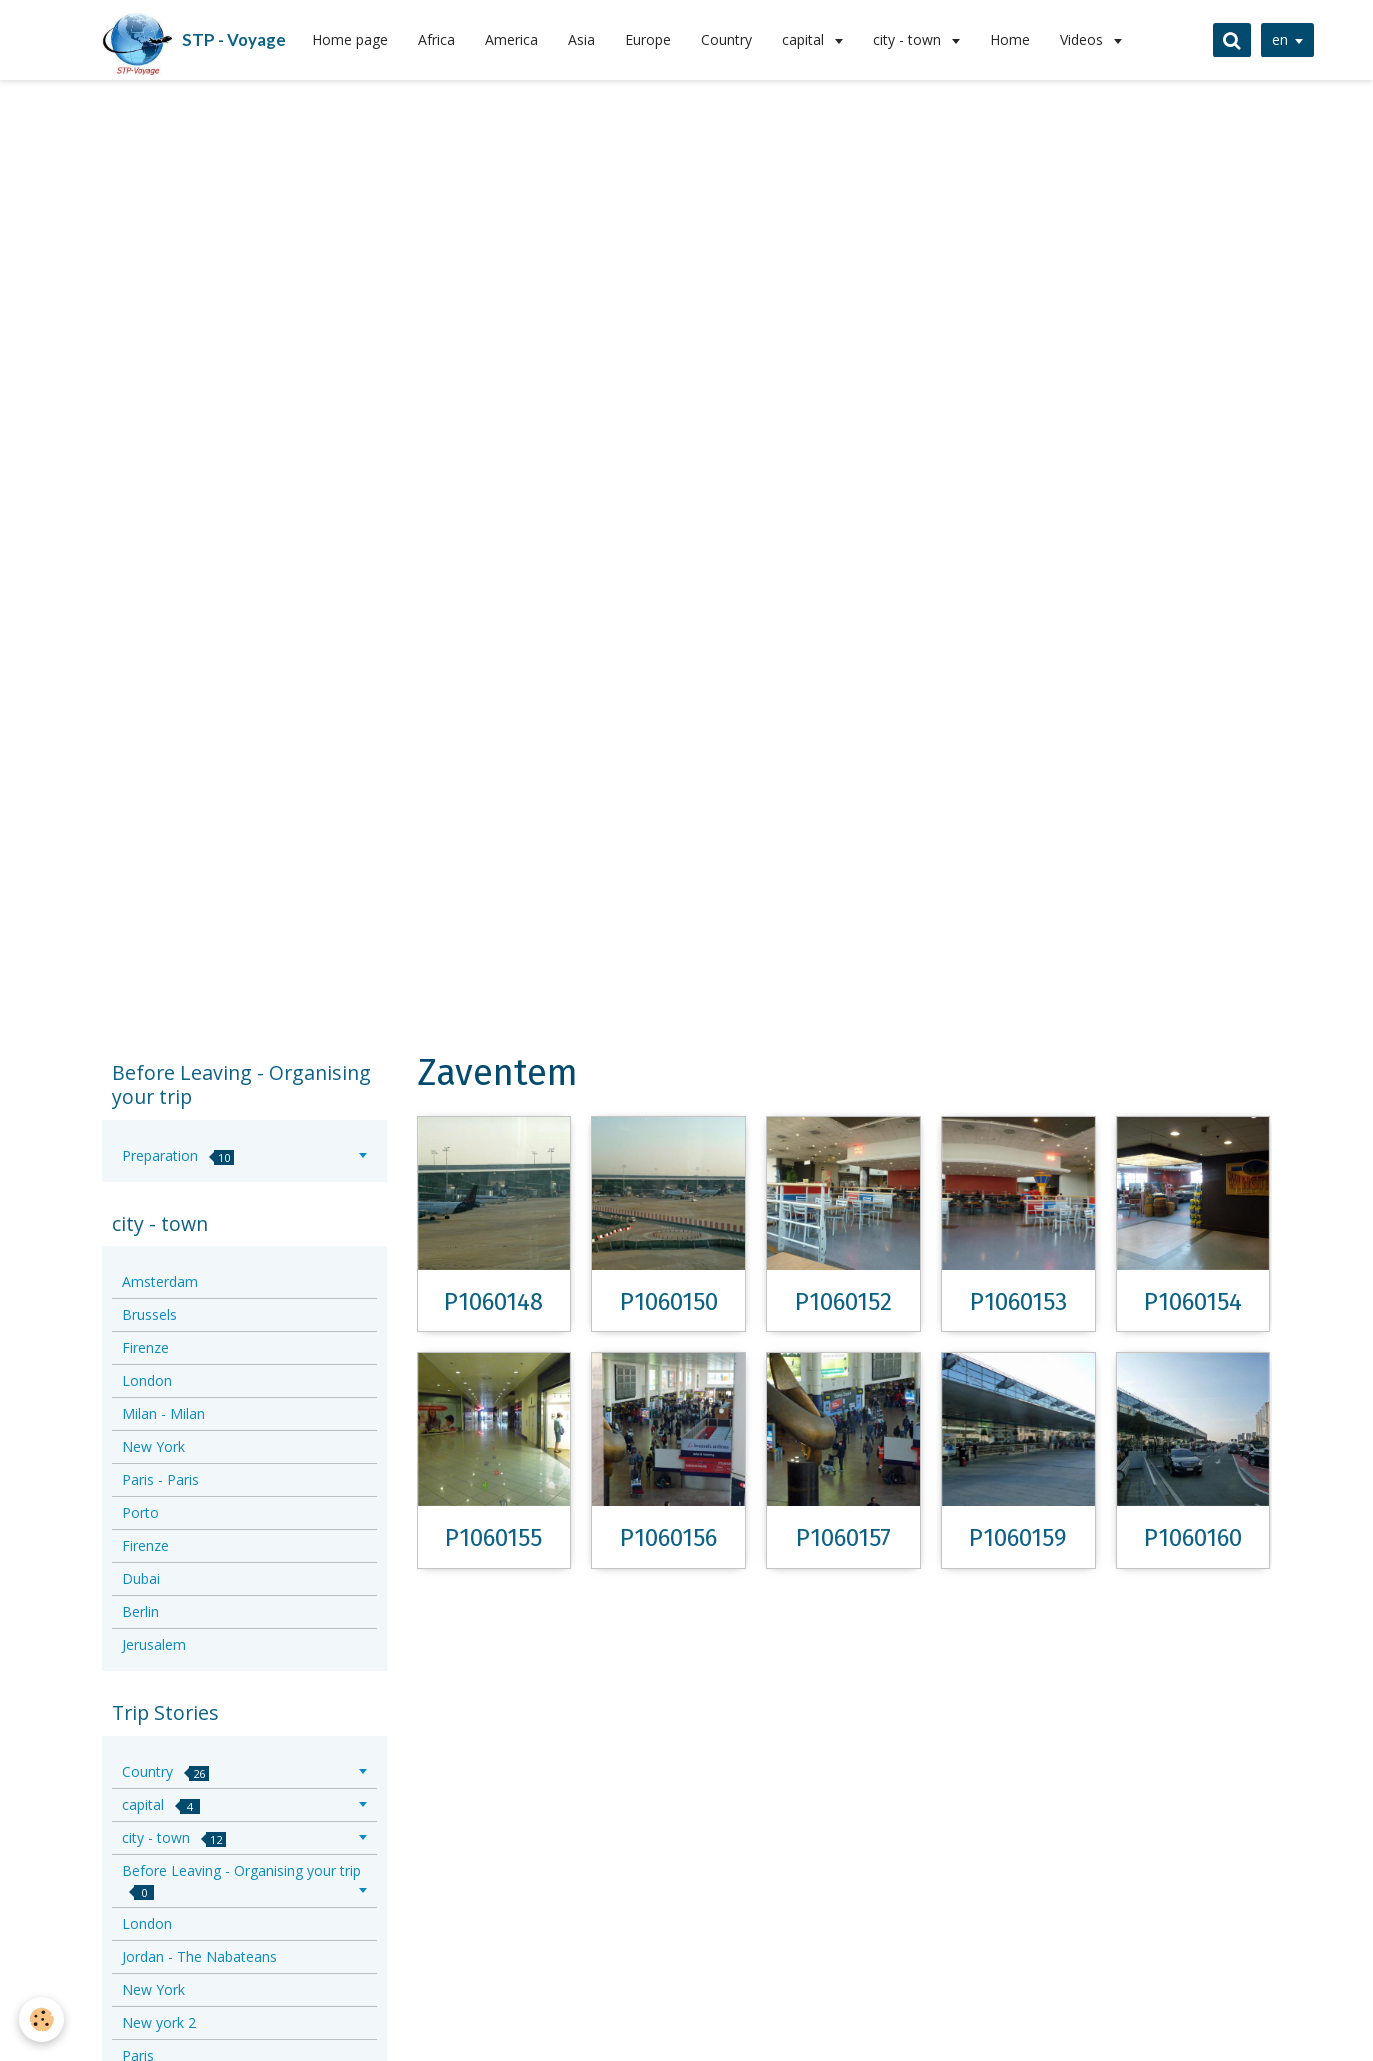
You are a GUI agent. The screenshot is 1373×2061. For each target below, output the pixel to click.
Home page (350, 39)
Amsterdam (160, 1281)
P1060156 (668, 1538)
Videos (1083, 39)
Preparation (178, 1155)
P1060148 (493, 1301)
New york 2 (159, 2022)
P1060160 (1193, 1538)
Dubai (141, 1578)
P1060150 (669, 1301)
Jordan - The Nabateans (199, 1956)
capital (805, 39)
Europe (648, 39)
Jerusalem (154, 1644)
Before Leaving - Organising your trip (241, 1880)
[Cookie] (42, 2019)
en (1278, 39)
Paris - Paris (160, 1479)
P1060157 (843, 1538)
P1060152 (843, 1301)
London (147, 1380)
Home (1010, 39)
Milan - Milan (163, 1413)
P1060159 (1018, 1538)
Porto (140, 1512)
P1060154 (1193, 1301)
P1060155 (493, 1538)
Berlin (140, 1611)
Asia (581, 39)
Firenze (145, 1347)
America (511, 39)
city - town (909, 39)
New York (153, 1446)
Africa (436, 39)
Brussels (149, 1314)
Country (726, 39)
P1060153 (1018, 1301)
